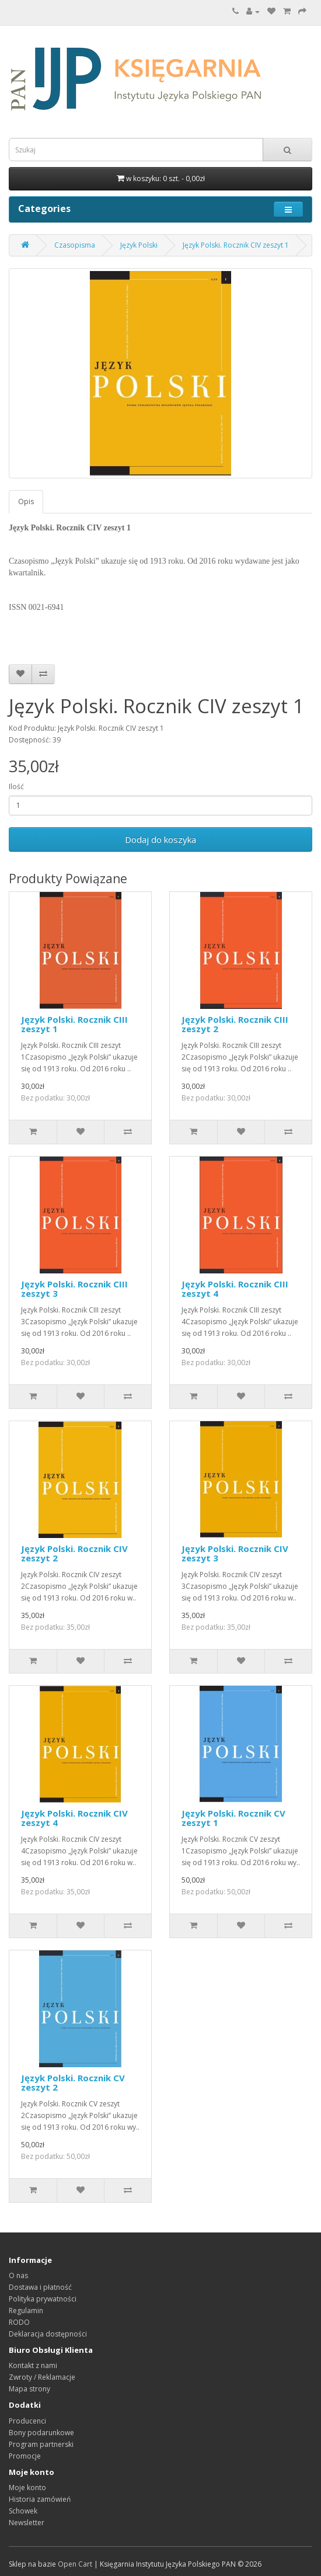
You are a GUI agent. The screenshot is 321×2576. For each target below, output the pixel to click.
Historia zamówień (40, 2499)
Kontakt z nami (33, 2365)
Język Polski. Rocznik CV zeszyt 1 (233, 1818)
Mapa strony (29, 2389)
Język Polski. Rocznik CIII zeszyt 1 (74, 1024)
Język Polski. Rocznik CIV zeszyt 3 (235, 1553)
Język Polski (139, 245)
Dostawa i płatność (40, 2287)
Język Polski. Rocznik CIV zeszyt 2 (74, 1553)
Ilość (16, 786)
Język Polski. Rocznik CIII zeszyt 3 (74, 1289)
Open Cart (75, 2564)
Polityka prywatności (42, 2299)
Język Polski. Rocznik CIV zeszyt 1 (236, 245)
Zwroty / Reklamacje (42, 2377)
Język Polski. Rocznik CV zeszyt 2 (73, 2083)
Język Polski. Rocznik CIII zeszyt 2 (235, 1024)
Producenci (27, 2421)
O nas (18, 2275)
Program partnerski (41, 2444)
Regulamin (26, 2310)
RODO (19, 2322)
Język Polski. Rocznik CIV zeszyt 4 (74, 1818)
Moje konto (27, 2487)
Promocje (25, 2456)
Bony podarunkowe (41, 2433)
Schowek (23, 2511)
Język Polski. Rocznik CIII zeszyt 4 (235, 1289)
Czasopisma (74, 245)
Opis (26, 501)
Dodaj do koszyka (160, 839)
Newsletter (26, 2523)
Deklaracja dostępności (48, 2334)
